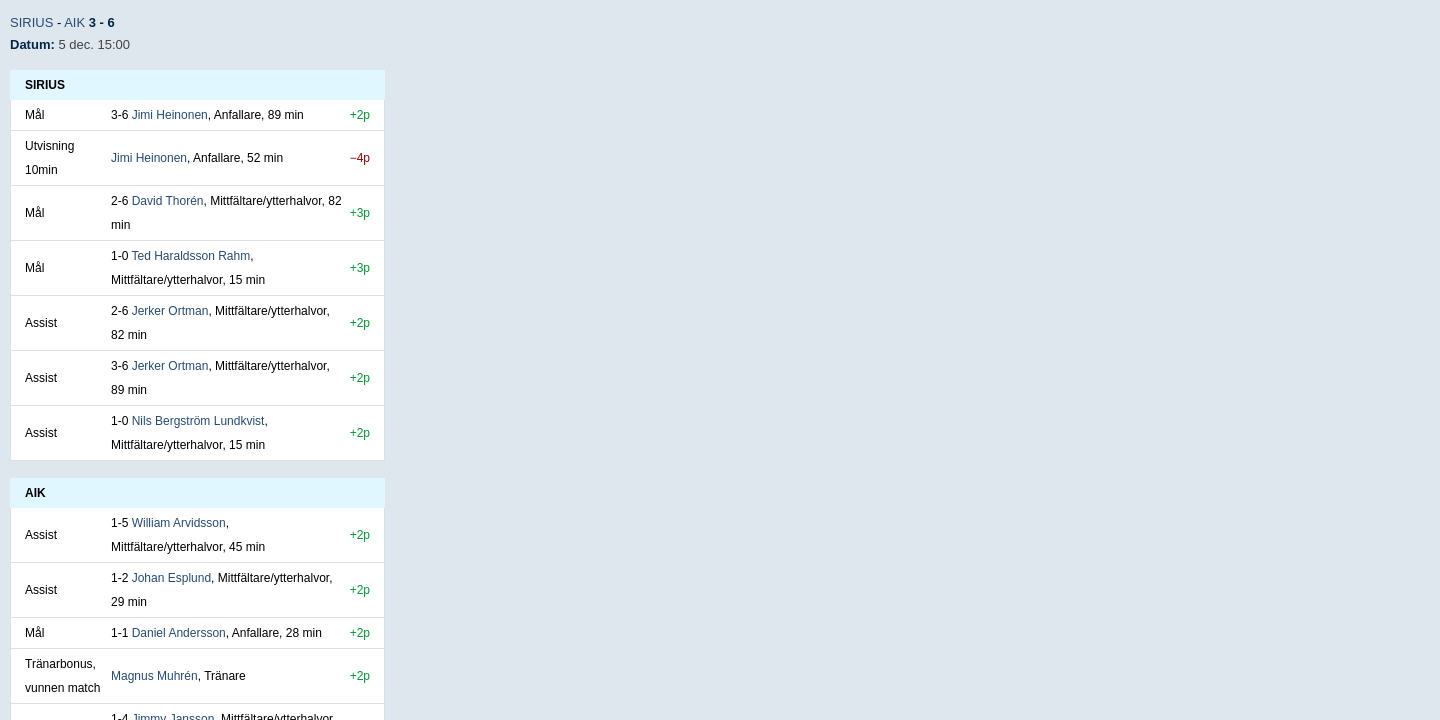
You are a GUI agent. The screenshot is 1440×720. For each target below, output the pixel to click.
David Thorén (168, 201)
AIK (74, 22)
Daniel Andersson (179, 633)
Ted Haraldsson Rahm (190, 256)
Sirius (31, 22)
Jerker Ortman (170, 311)
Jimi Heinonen (170, 115)
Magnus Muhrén (154, 676)
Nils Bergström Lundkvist (198, 421)
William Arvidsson (179, 523)
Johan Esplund (171, 578)
